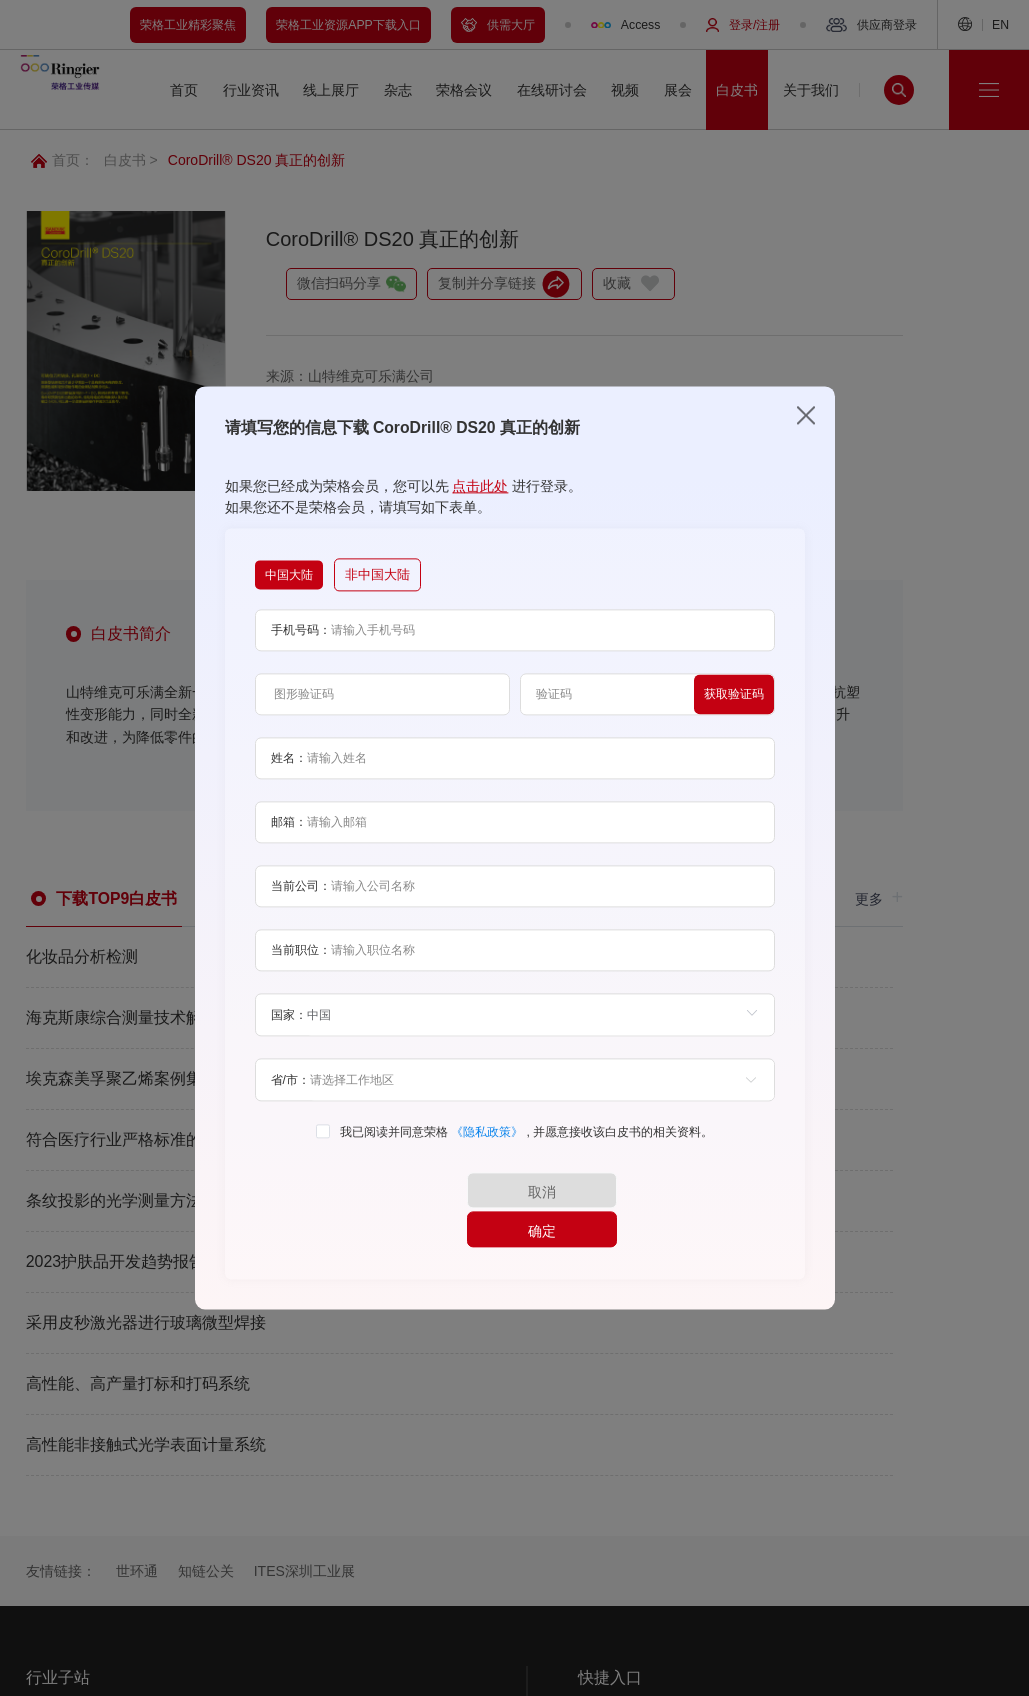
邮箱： (289, 842)
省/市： (290, 1100)
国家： (289, 1035)
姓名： (289, 778)
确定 (611, 1211)
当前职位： (301, 970)
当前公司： (301, 906)
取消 (418, 1211)
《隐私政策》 (488, 1152)
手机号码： (301, 650)
